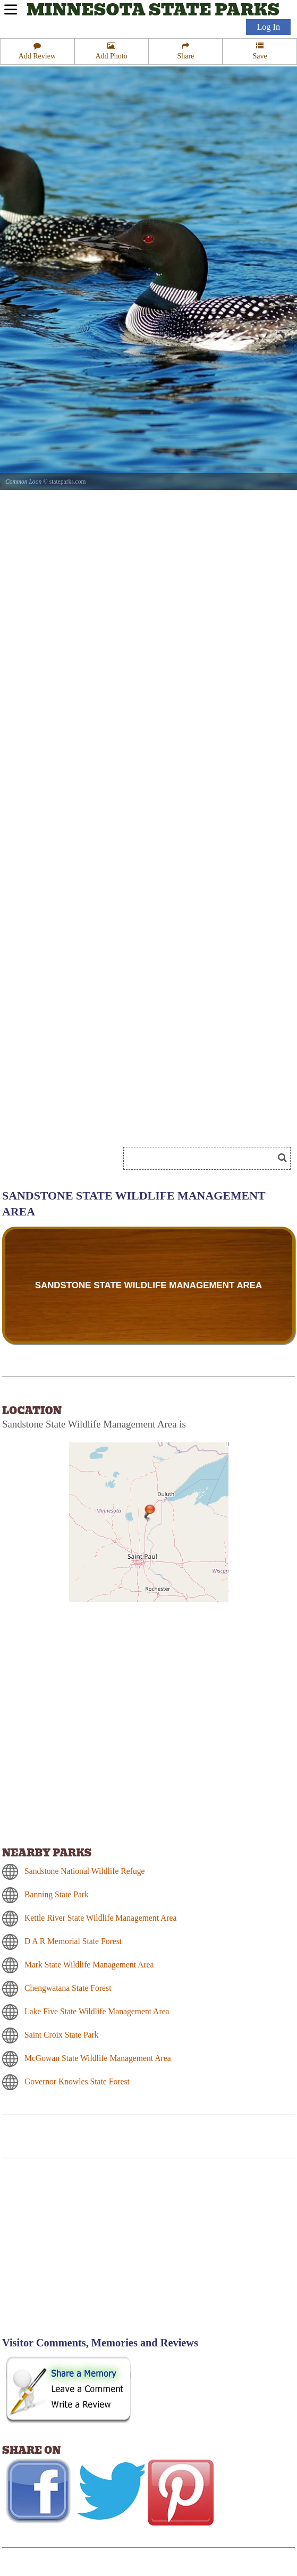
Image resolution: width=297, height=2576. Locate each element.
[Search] (203, 1158)
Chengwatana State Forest (67, 1987)
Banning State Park (56, 1894)
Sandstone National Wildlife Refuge (84, 1871)
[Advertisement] (92, 2254)
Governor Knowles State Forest (77, 2081)
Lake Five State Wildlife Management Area (96, 2011)
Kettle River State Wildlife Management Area (100, 1917)
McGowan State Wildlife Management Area (97, 2058)
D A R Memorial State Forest (73, 1941)
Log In (268, 27)
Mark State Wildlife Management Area (89, 1964)
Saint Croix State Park (61, 2034)
